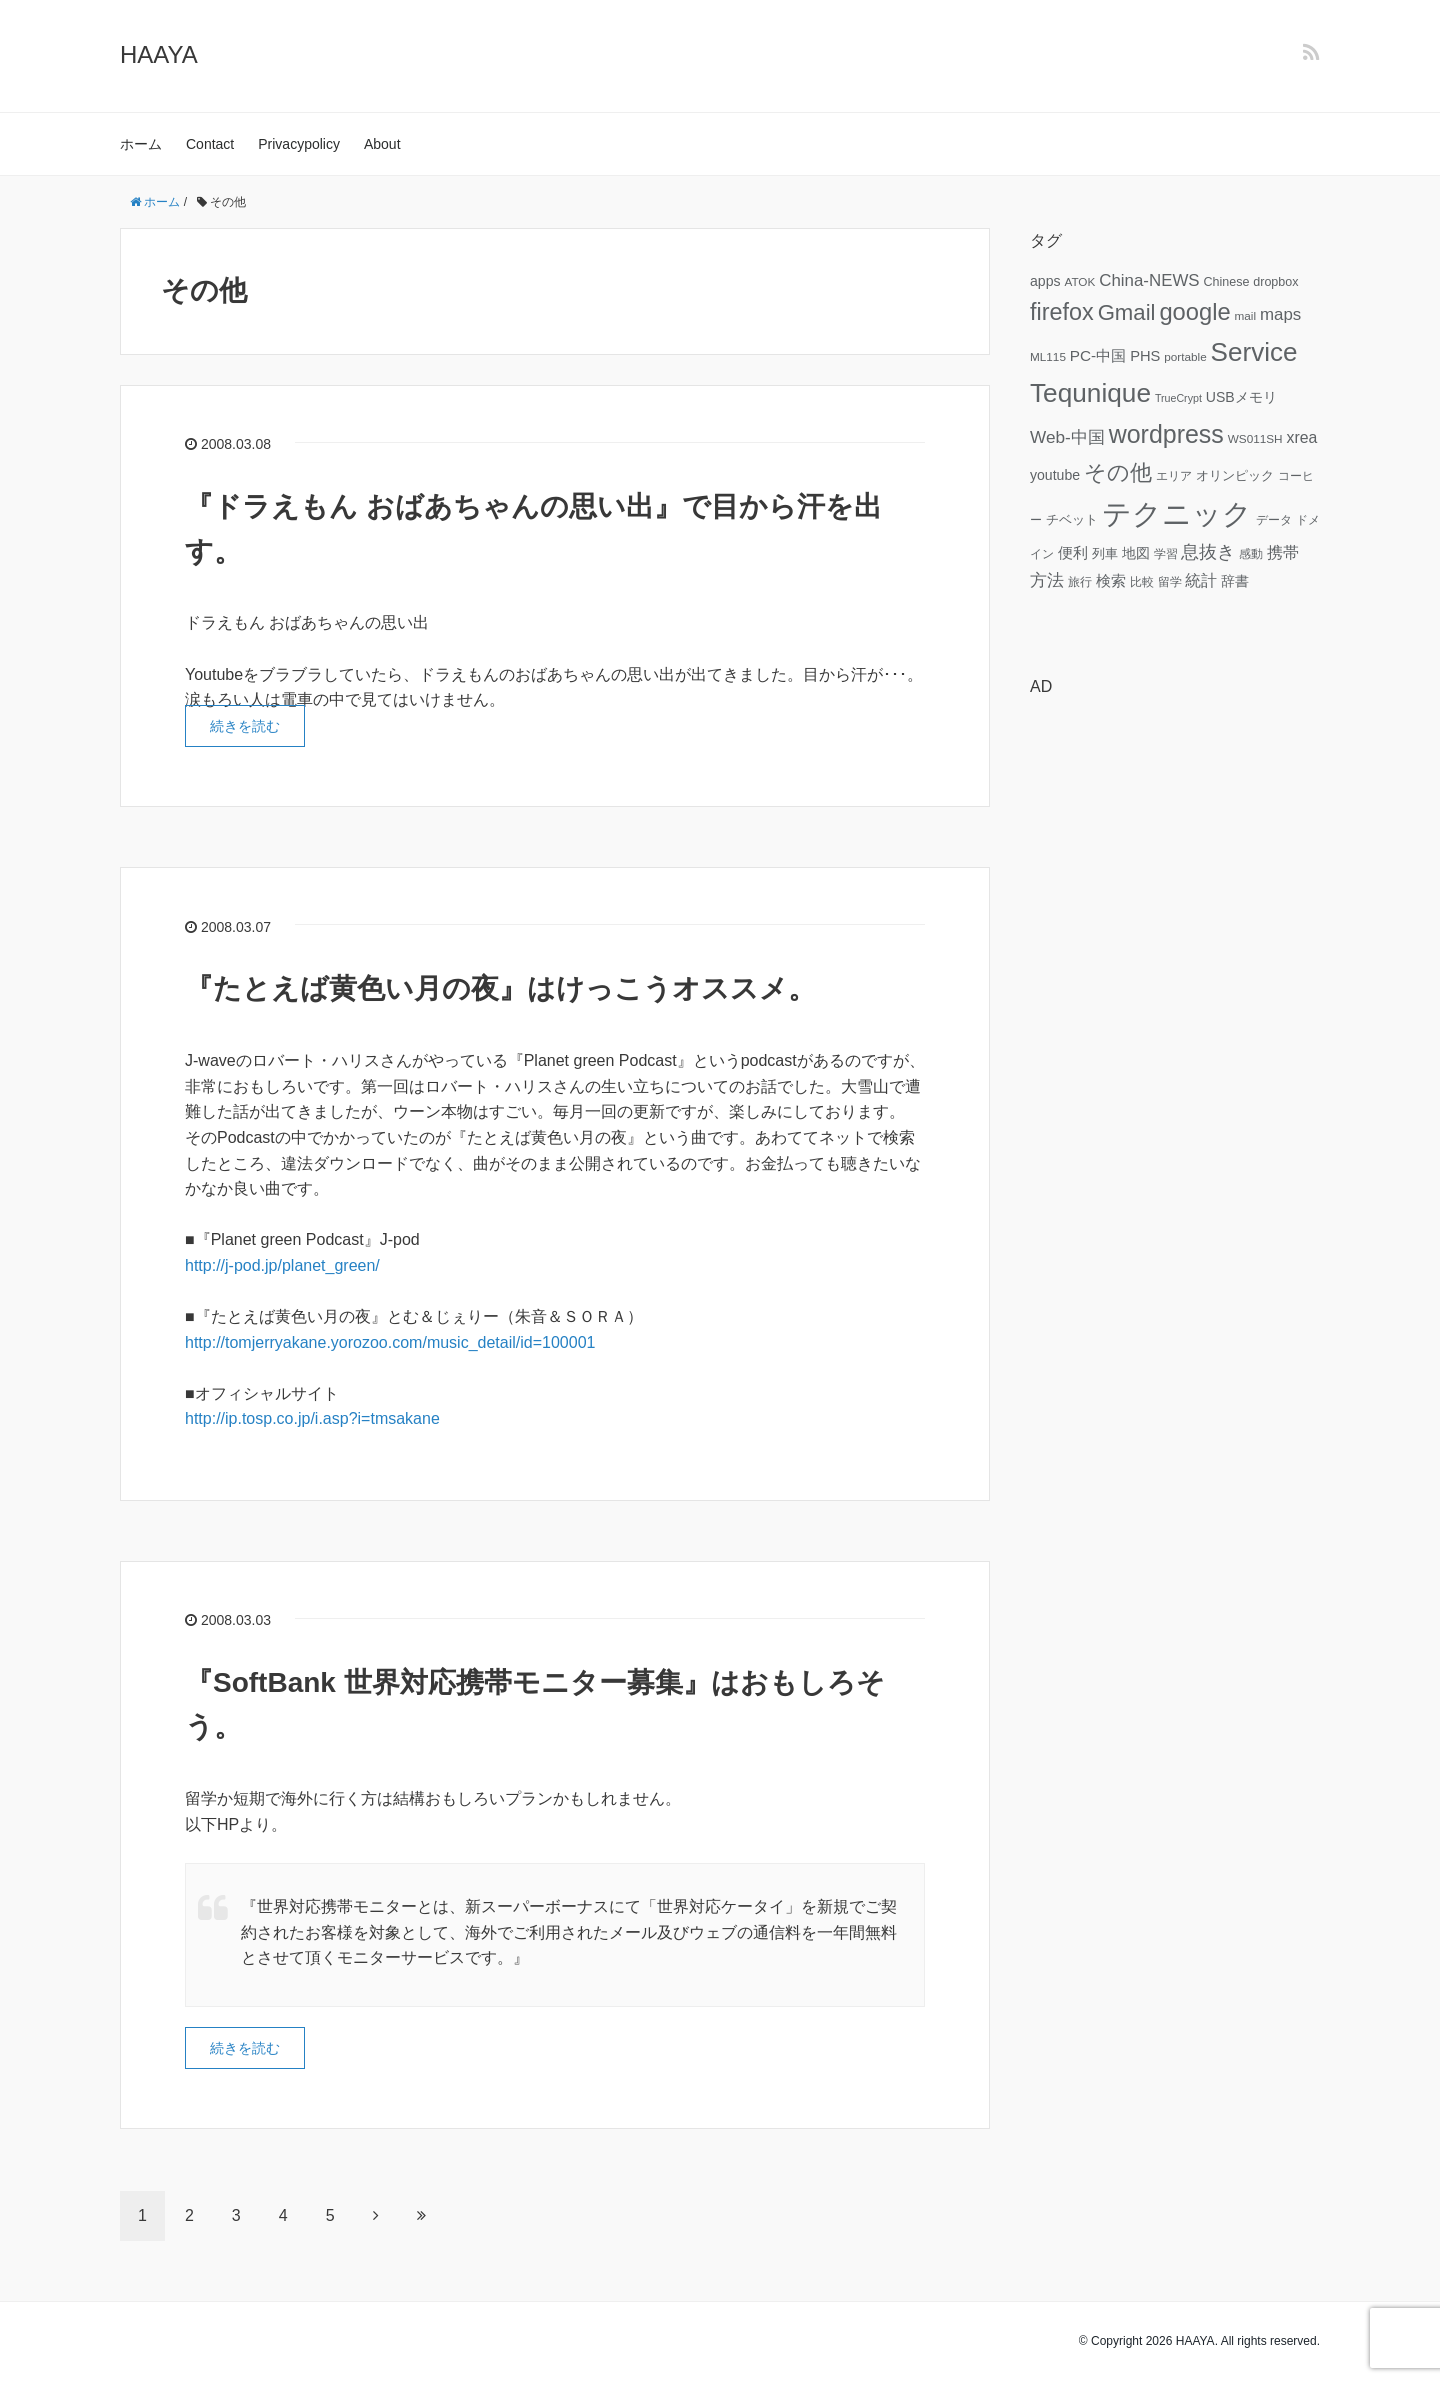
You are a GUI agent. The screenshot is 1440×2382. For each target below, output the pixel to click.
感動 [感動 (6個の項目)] (1251, 553)
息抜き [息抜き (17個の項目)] (1208, 552)
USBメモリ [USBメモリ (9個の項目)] (1241, 397)
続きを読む (245, 726)
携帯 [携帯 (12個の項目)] (1283, 552)
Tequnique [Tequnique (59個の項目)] (1090, 393)
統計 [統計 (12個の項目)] (1201, 580)
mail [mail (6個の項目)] (1246, 315)
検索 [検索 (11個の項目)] (1111, 580)
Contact (210, 144)
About (382, 144)
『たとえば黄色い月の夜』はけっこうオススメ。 (500, 988)
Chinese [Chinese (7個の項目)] (1226, 282)
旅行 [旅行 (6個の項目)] (1080, 581)
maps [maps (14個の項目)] (1280, 314)
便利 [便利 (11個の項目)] (1073, 552)
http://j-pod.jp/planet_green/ (282, 1265)
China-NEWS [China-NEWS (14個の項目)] (1149, 280)
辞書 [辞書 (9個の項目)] (1235, 581)
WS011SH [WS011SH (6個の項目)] (1255, 438)
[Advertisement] (1175, 1013)
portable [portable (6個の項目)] (1185, 356)
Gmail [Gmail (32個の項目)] (1127, 312)
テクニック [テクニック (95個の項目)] (1177, 513)
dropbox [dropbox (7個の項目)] (1275, 282)
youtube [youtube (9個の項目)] (1055, 475)
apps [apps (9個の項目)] (1045, 281)
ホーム (141, 144)
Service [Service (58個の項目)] (1254, 352)
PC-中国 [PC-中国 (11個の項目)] (1098, 355)
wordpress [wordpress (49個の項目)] (1166, 434)
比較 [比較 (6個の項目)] (1142, 581)
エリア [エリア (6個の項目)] (1174, 475)
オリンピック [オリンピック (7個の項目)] (1235, 476)
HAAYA (159, 54)
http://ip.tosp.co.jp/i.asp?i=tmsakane (312, 1418)
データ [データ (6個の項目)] (1274, 519)
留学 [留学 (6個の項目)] (1170, 581)
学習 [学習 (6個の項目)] (1166, 553)
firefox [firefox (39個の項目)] (1062, 312)
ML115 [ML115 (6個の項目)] (1048, 356)
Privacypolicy (299, 144)
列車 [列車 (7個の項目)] (1105, 554)
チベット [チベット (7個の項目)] (1072, 520)
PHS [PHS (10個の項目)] (1145, 356)
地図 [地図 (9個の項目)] (1136, 553)
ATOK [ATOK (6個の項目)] (1079, 281)
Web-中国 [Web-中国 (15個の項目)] (1067, 437)
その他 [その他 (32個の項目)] (1118, 472)
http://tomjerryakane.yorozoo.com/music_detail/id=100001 (390, 1342)
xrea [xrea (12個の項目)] (1301, 437)
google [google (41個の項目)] (1194, 312)
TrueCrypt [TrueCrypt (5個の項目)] (1178, 398)
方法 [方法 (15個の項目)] (1047, 580)
